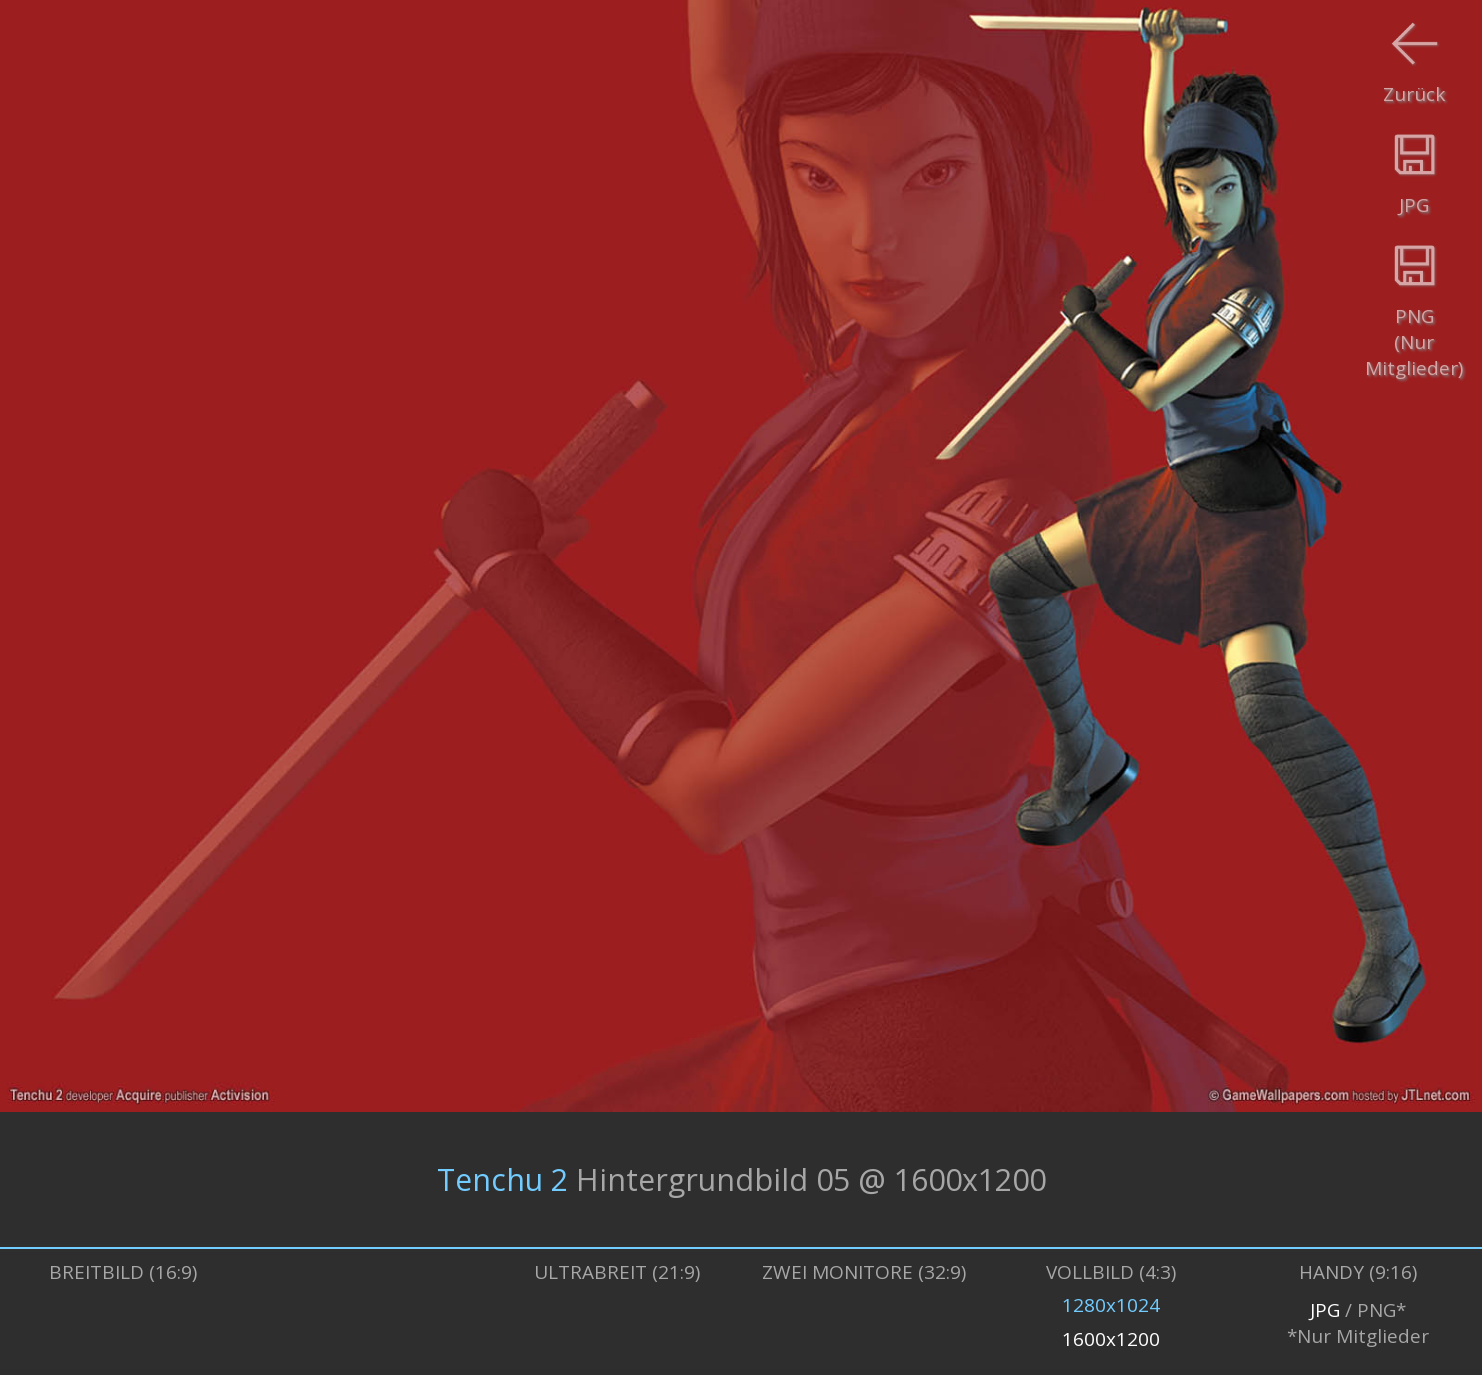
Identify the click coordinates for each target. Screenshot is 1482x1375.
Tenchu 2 (502, 1179)
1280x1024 (1111, 1305)
